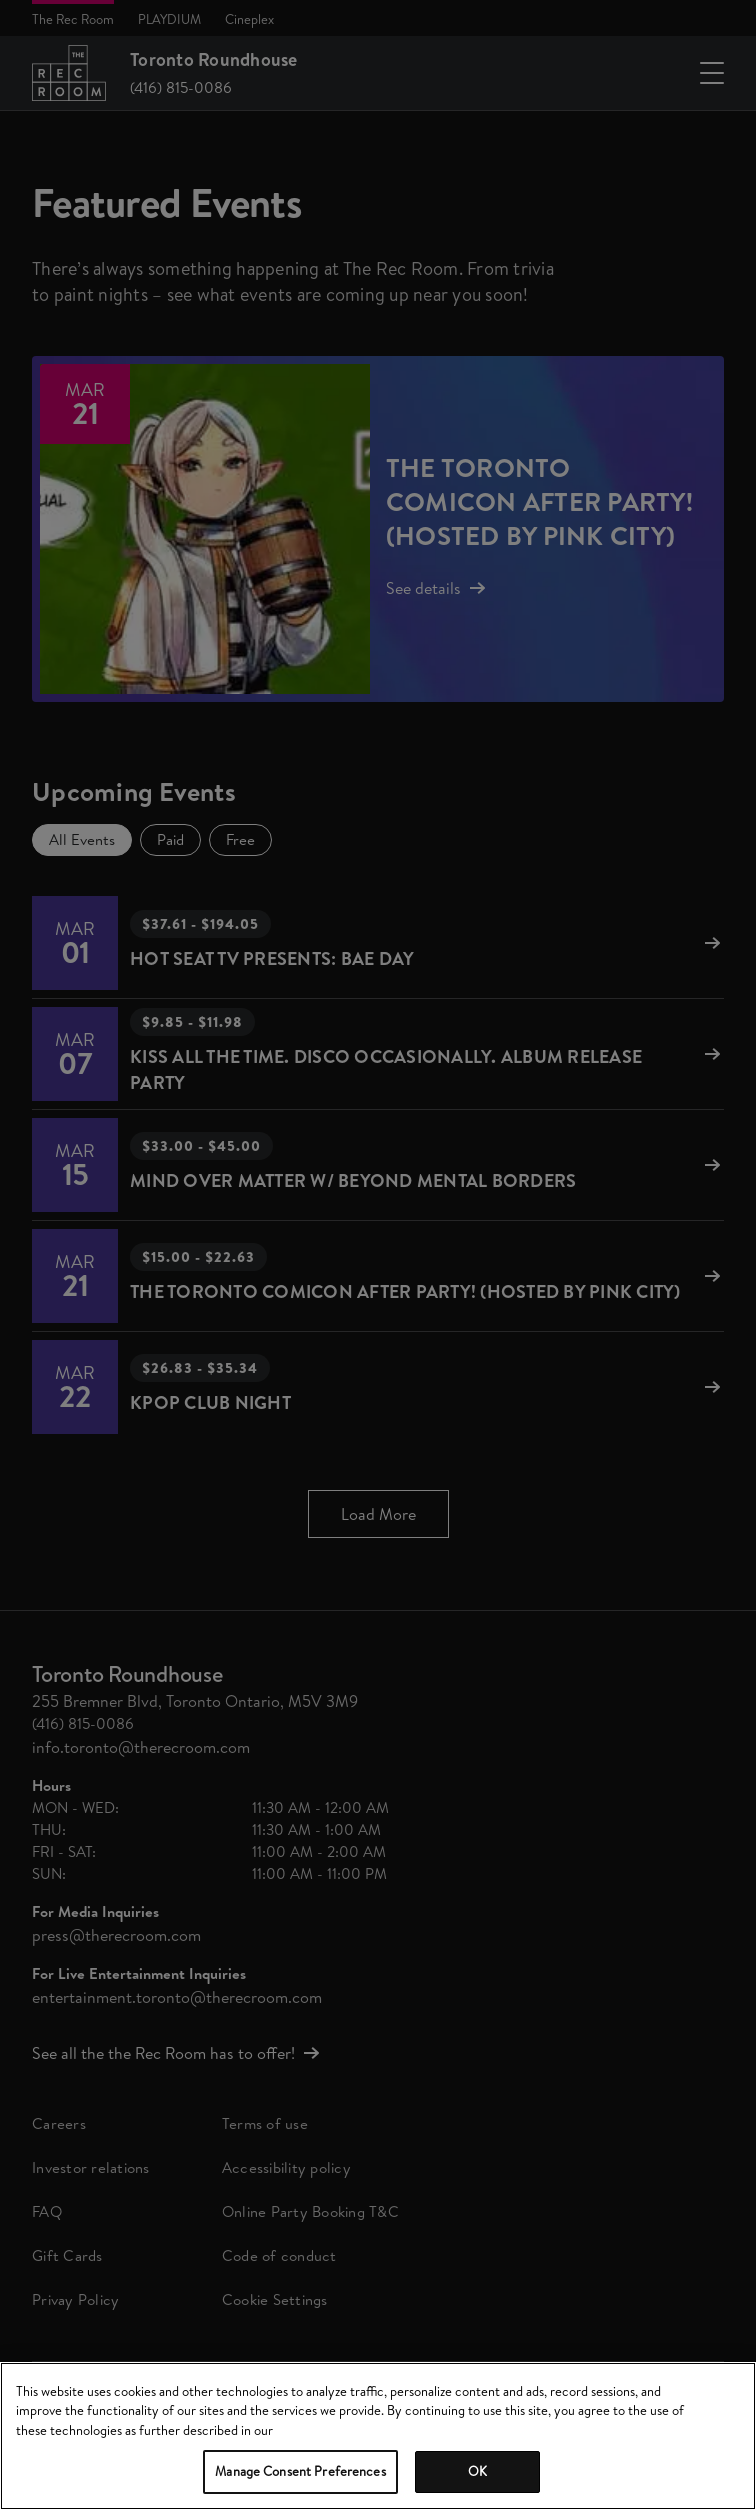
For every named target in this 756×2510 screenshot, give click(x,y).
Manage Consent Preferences (300, 2471)
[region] (378, 2436)
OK (477, 2471)
